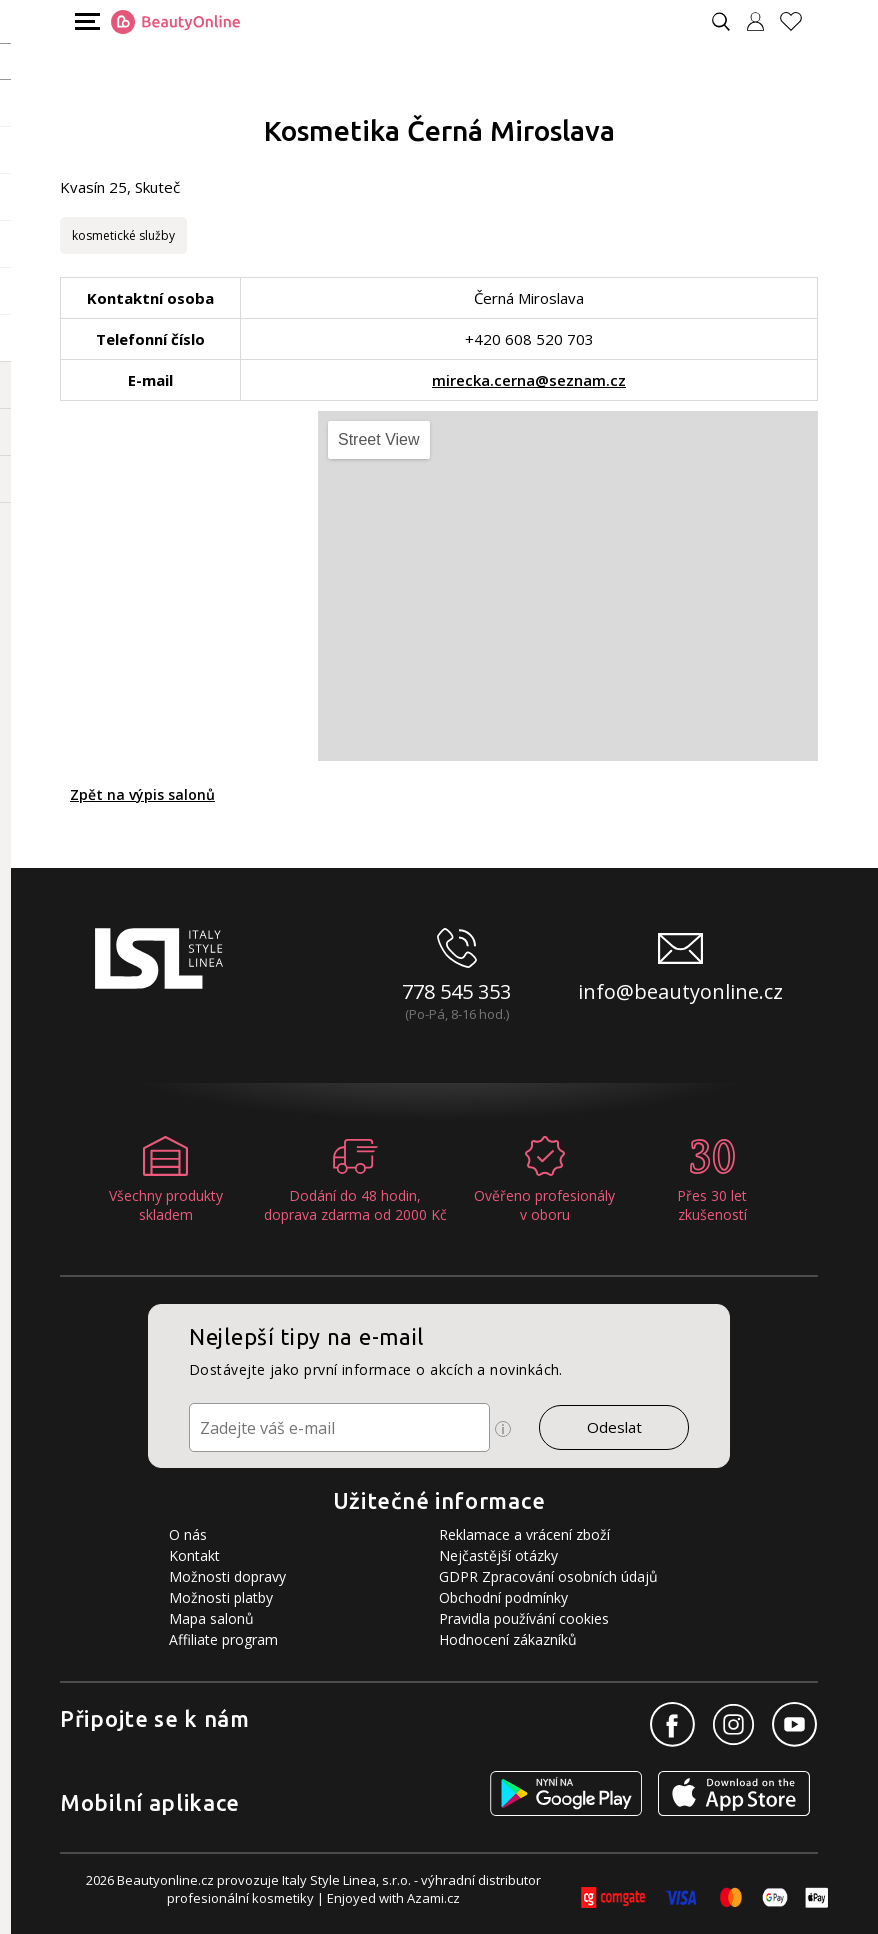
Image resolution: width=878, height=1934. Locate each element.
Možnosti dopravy (227, 1576)
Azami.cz (433, 1898)
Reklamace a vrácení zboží (524, 1534)
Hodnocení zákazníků (508, 1639)
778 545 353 (456, 991)
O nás (188, 1534)
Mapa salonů (211, 1618)
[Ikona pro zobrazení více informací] (503, 1429)
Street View (379, 439)
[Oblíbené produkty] (799, 21)
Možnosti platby (221, 1597)
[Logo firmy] (175, 22)
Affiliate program (223, 1639)
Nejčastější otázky (498, 1555)
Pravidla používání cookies (524, 1618)
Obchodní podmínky (503, 1597)
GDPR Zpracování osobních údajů (548, 1576)
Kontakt (194, 1555)
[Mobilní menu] (85, 20)
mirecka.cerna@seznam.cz (529, 380)
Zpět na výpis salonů (142, 794)
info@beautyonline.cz (680, 991)
